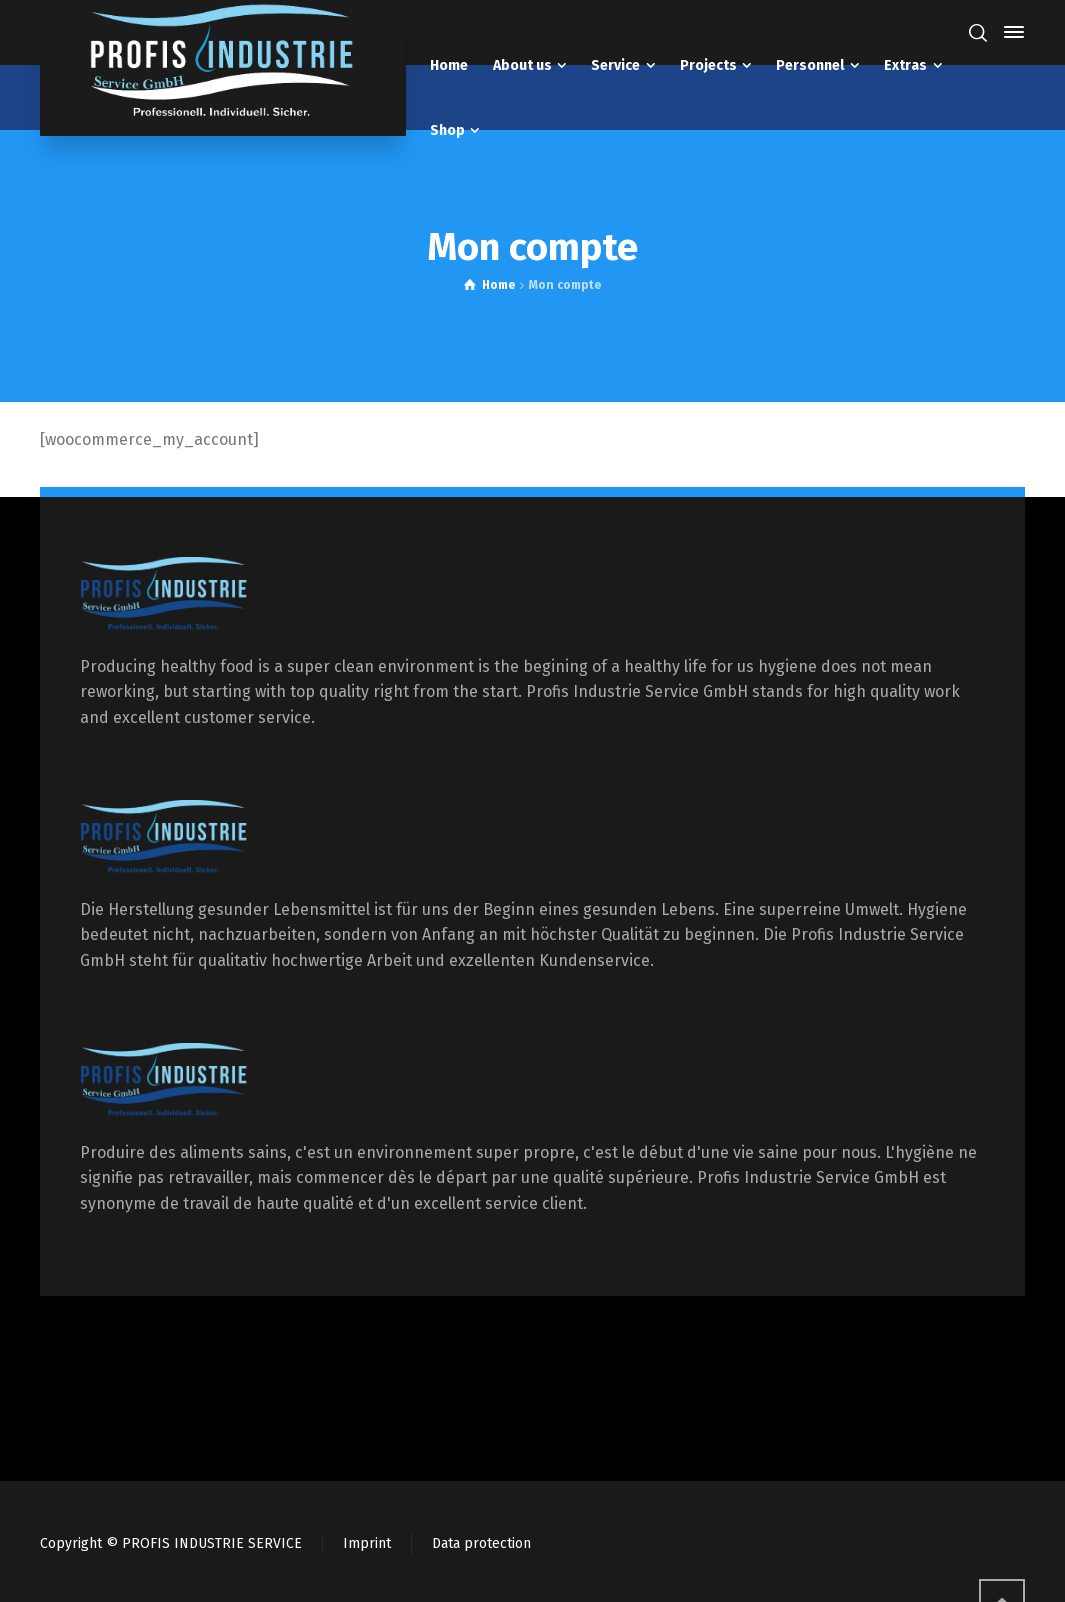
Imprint (367, 1543)
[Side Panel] (1010, 32)
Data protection (481, 1543)
